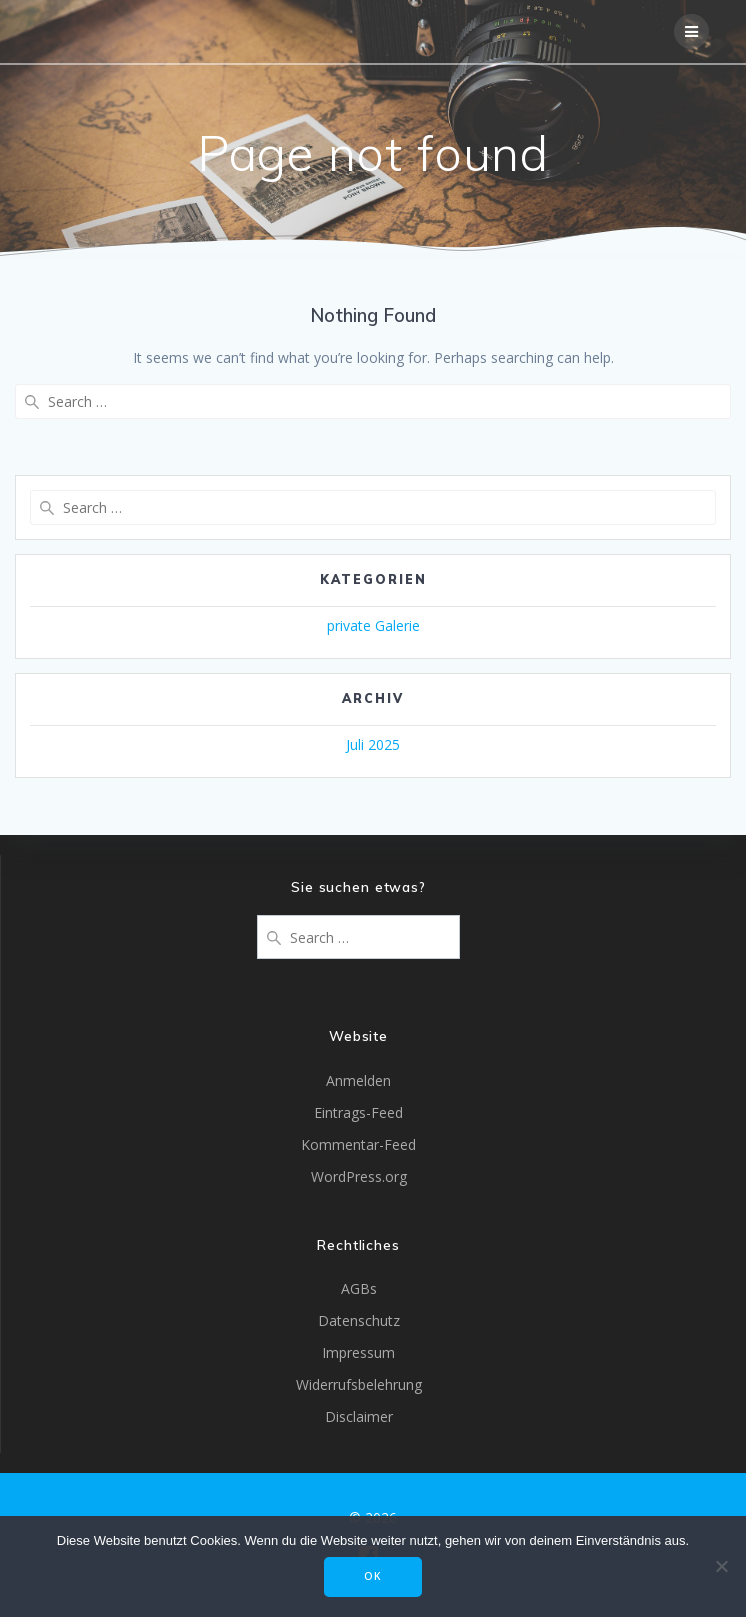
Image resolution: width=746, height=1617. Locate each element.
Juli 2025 (373, 744)
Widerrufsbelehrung (359, 1384)
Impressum (358, 1352)
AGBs (359, 1288)
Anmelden (358, 1080)
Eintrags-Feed (358, 1112)
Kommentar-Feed (358, 1144)
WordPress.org (359, 1176)
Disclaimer (359, 1416)
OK (373, 1576)
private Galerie (373, 625)
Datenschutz (359, 1320)
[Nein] (721, 1566)
